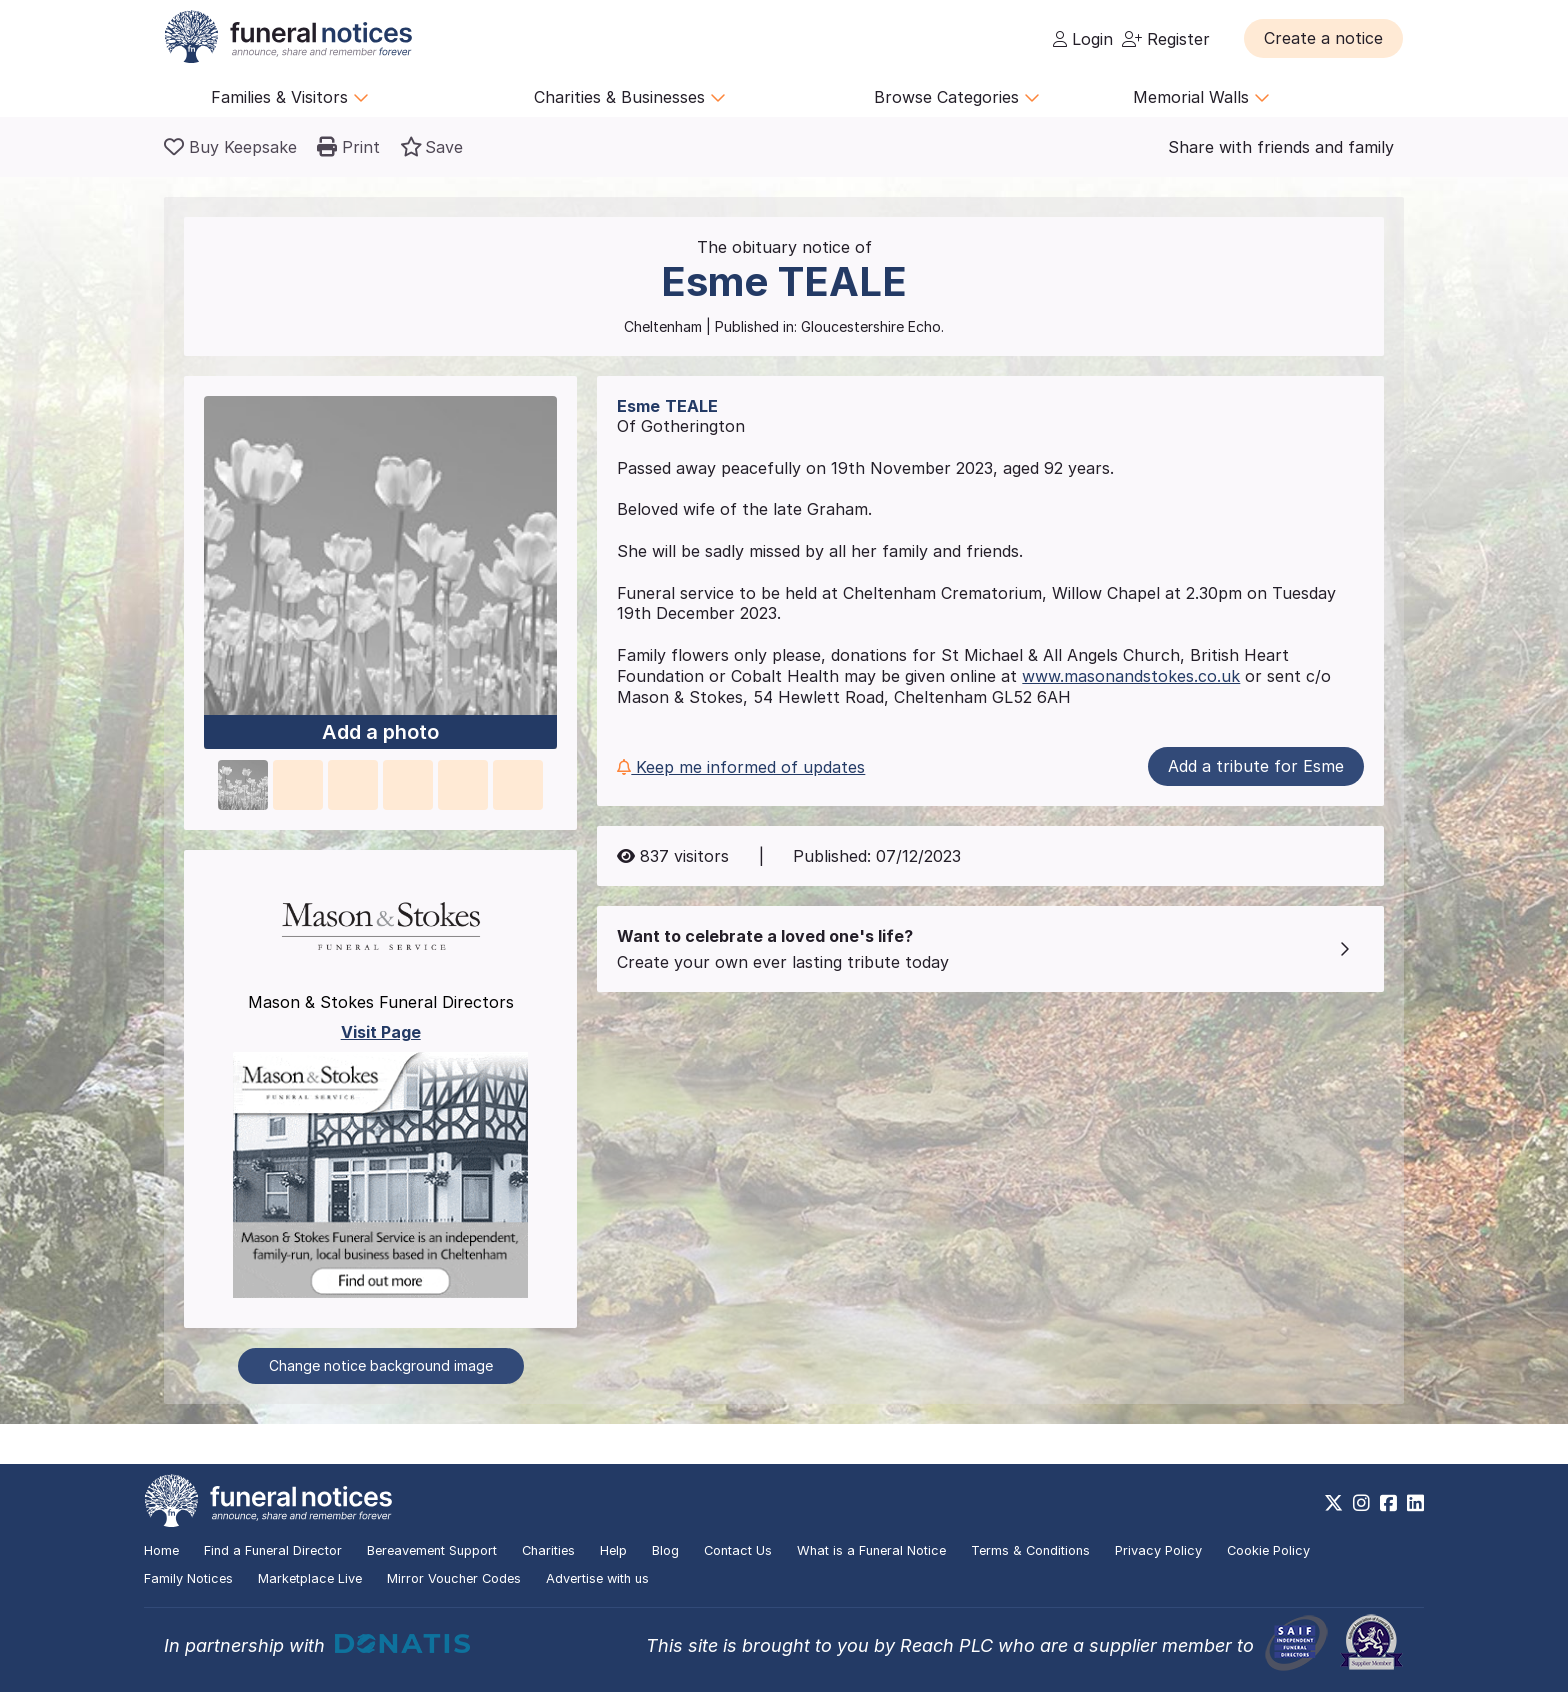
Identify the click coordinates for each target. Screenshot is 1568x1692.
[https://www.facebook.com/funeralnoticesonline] (1388, 1503)
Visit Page (381, 1032)
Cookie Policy (1268, 1550)
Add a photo (380, 733)
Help (613, 1550)
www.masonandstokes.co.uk (1131, 676)
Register (1166, 39)
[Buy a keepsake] (230, 147)
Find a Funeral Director (273, 1550)
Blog (665, 1550)
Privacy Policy (1158, 1550)
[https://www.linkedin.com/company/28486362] (1415, 1503)
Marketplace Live (310, 1578)
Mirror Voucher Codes (454, 1578)
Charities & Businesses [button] (630, 97)
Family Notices (188, 1578)
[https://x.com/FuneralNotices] (1333, 1503)
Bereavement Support (432, 1550)
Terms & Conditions (1030, 1550)
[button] (1323, 38)
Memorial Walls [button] (1201, 97)
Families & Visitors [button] (290, 97)
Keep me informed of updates (741, 767)
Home (161, 1550)
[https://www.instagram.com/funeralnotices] (1361, 1503)
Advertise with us (597, 1578)
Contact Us (738, 1550)
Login (1083, 39)
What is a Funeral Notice (871, 1550)
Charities (548, 1550)
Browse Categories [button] (957, 97)
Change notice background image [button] (381, 1365)
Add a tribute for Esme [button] (1256, 766)
